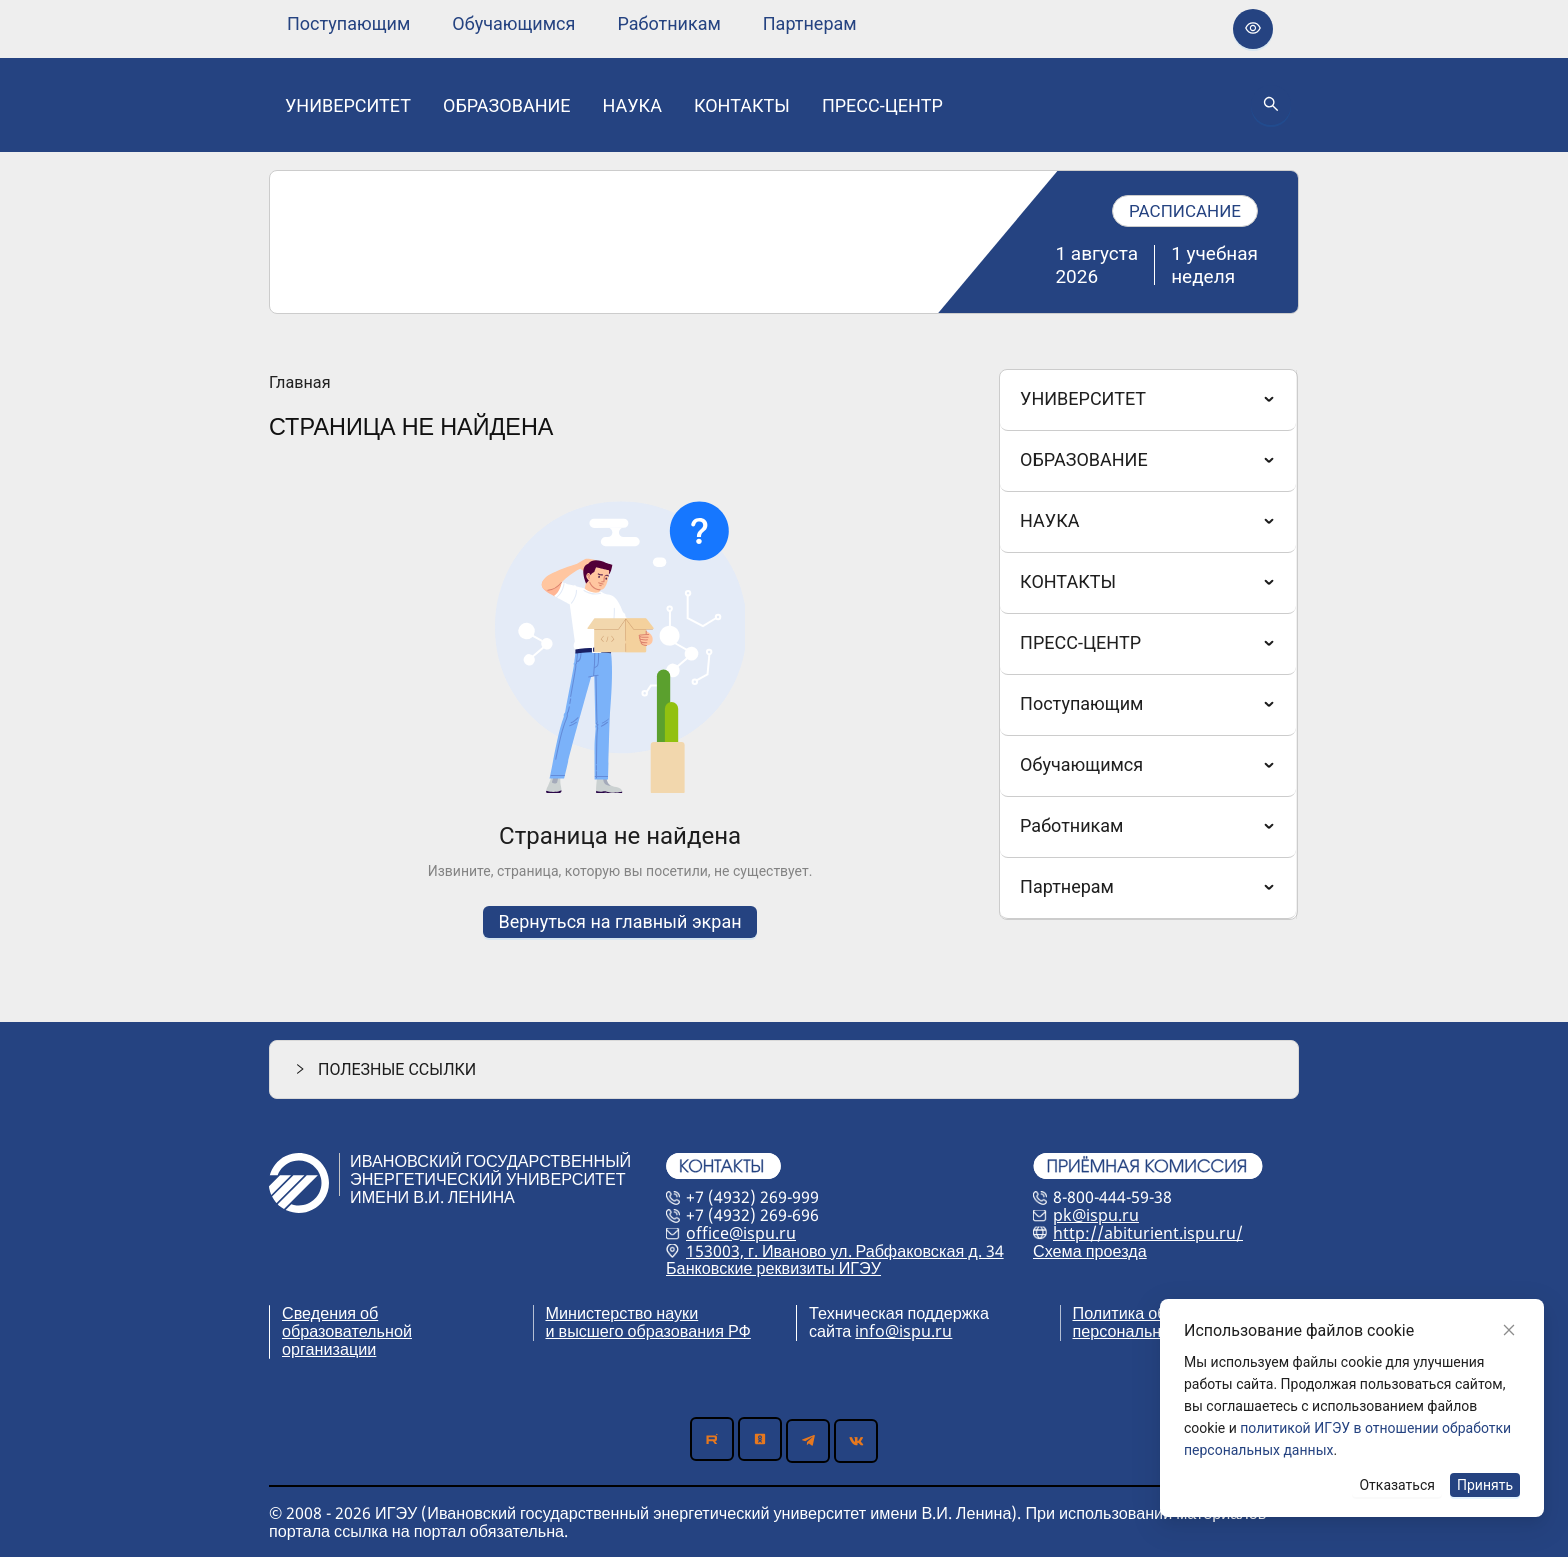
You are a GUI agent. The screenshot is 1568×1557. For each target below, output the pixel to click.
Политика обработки (1149, 1313)
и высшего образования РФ (648, 1331)
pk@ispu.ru (1096, 1215)
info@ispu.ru (903, 1331)
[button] (784, 1069)
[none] (348, 24)
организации (329, 1349)
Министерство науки (622, 1313)
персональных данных (1157, 1331)
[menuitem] (348, 24)
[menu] (572, 23)
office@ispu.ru (741, 1233)
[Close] (1509, 1330)
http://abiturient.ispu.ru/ (1148, 1233)
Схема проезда (1090, 1251)
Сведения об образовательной (347, 1322)
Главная (300, 383)
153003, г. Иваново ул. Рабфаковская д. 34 (845, 1251)
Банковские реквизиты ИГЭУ (773, 1268)
